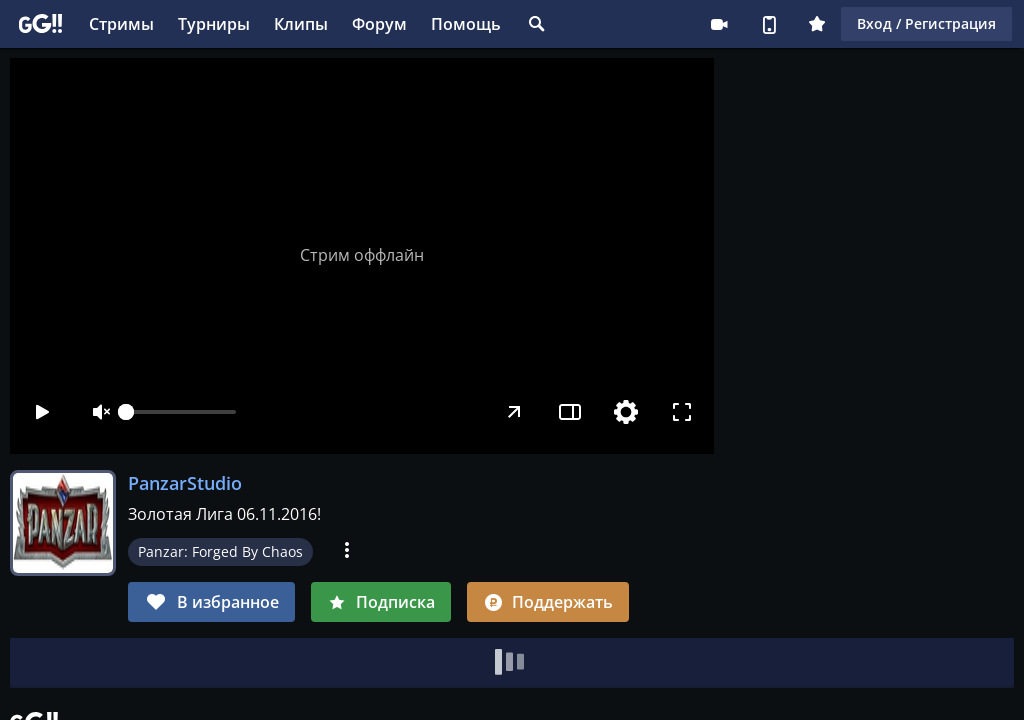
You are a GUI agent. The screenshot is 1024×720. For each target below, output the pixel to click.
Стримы (121, 24)
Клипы (301, 24)
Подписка (381, 602)
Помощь (466, 24)
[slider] (181, 412)
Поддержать (548, 602)
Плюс (817, 24)
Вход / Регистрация (926, 23)
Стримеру (719, 24)
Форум (379, 24)
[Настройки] (626, 412)
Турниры (214, 24)
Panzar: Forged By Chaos (220, 551)
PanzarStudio (185, 483)
